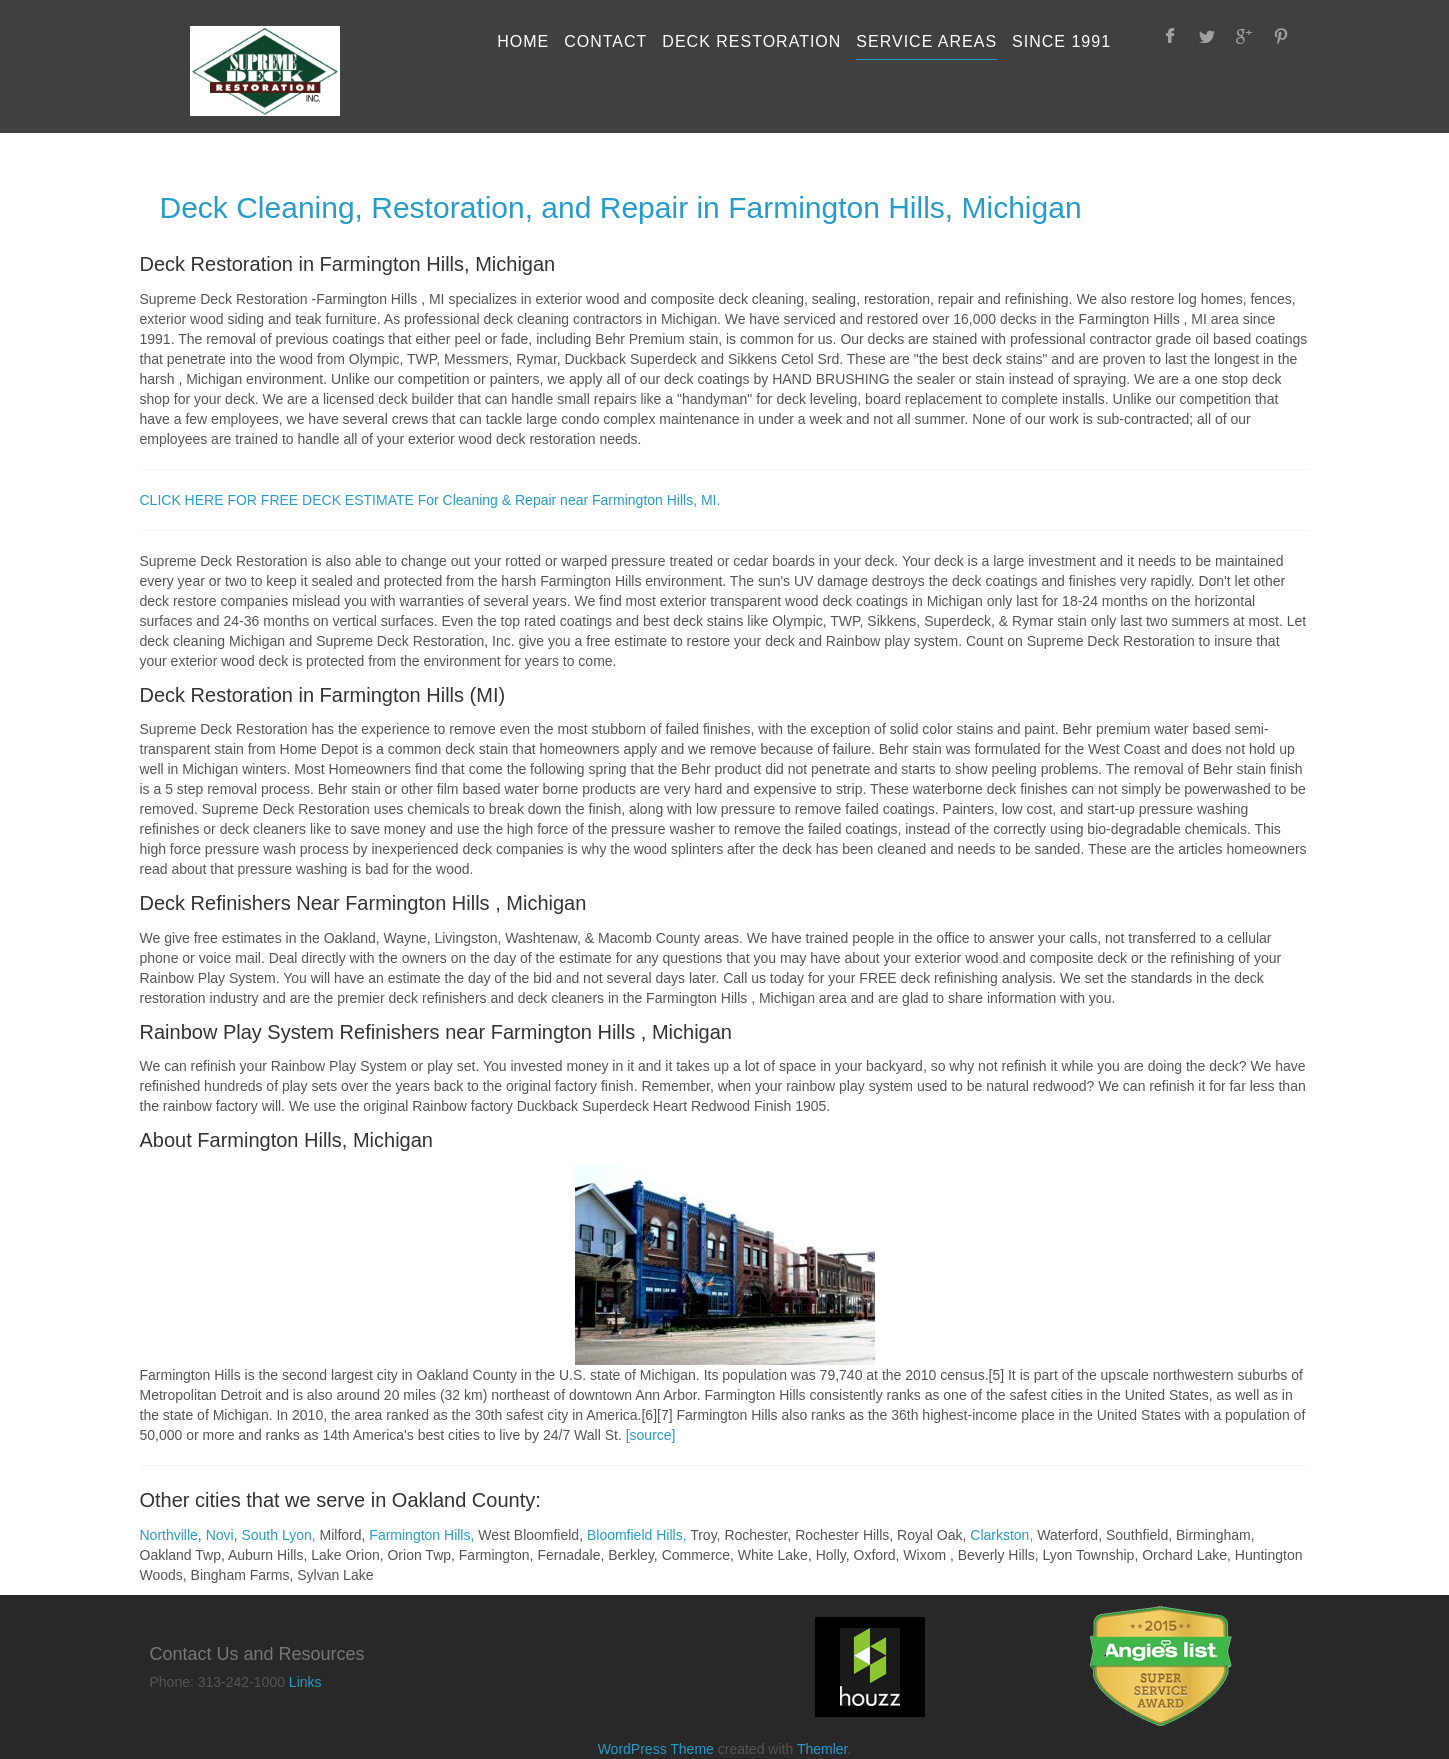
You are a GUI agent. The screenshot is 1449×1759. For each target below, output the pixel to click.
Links (305, 1682)
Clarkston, (1001, 1535)
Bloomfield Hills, (637, 1535)
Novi (220, 1535)
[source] (651, 1435)
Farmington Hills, (421, 1535)
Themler (822, 1749)
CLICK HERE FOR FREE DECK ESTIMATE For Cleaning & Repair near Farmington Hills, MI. (430, 500)
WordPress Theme (656, 1749)
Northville (169, 1535)
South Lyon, (278, 1535)
